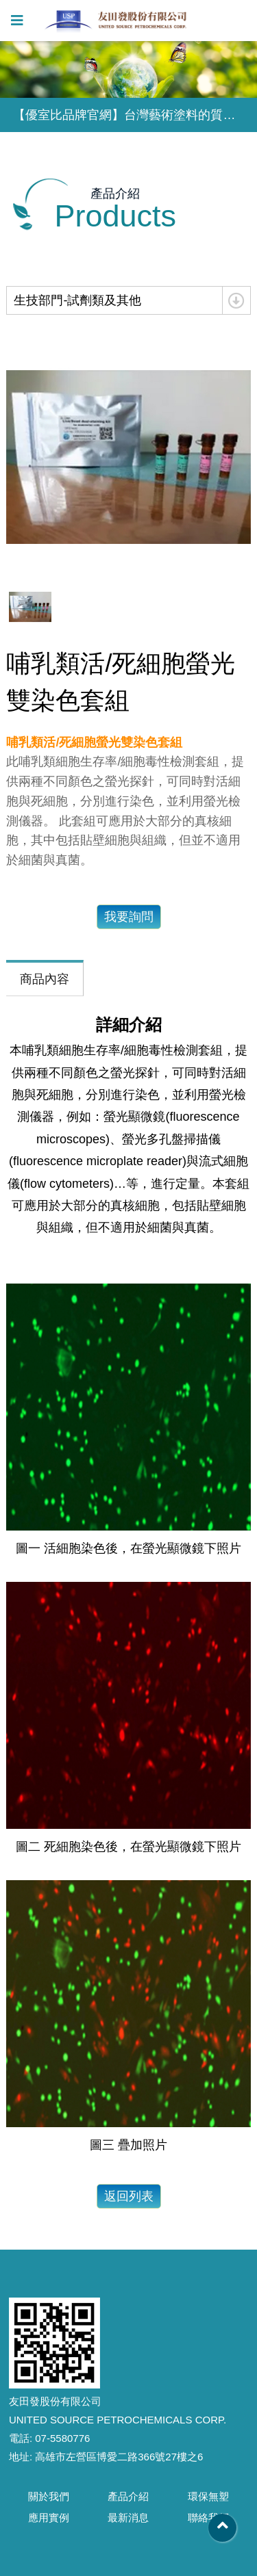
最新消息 (128, 2517)
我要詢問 (129, 917)
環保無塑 (208, 2496)
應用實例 (48, 2517)
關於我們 (48, 2496)
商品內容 (44, 979)
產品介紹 (128, 2496)
